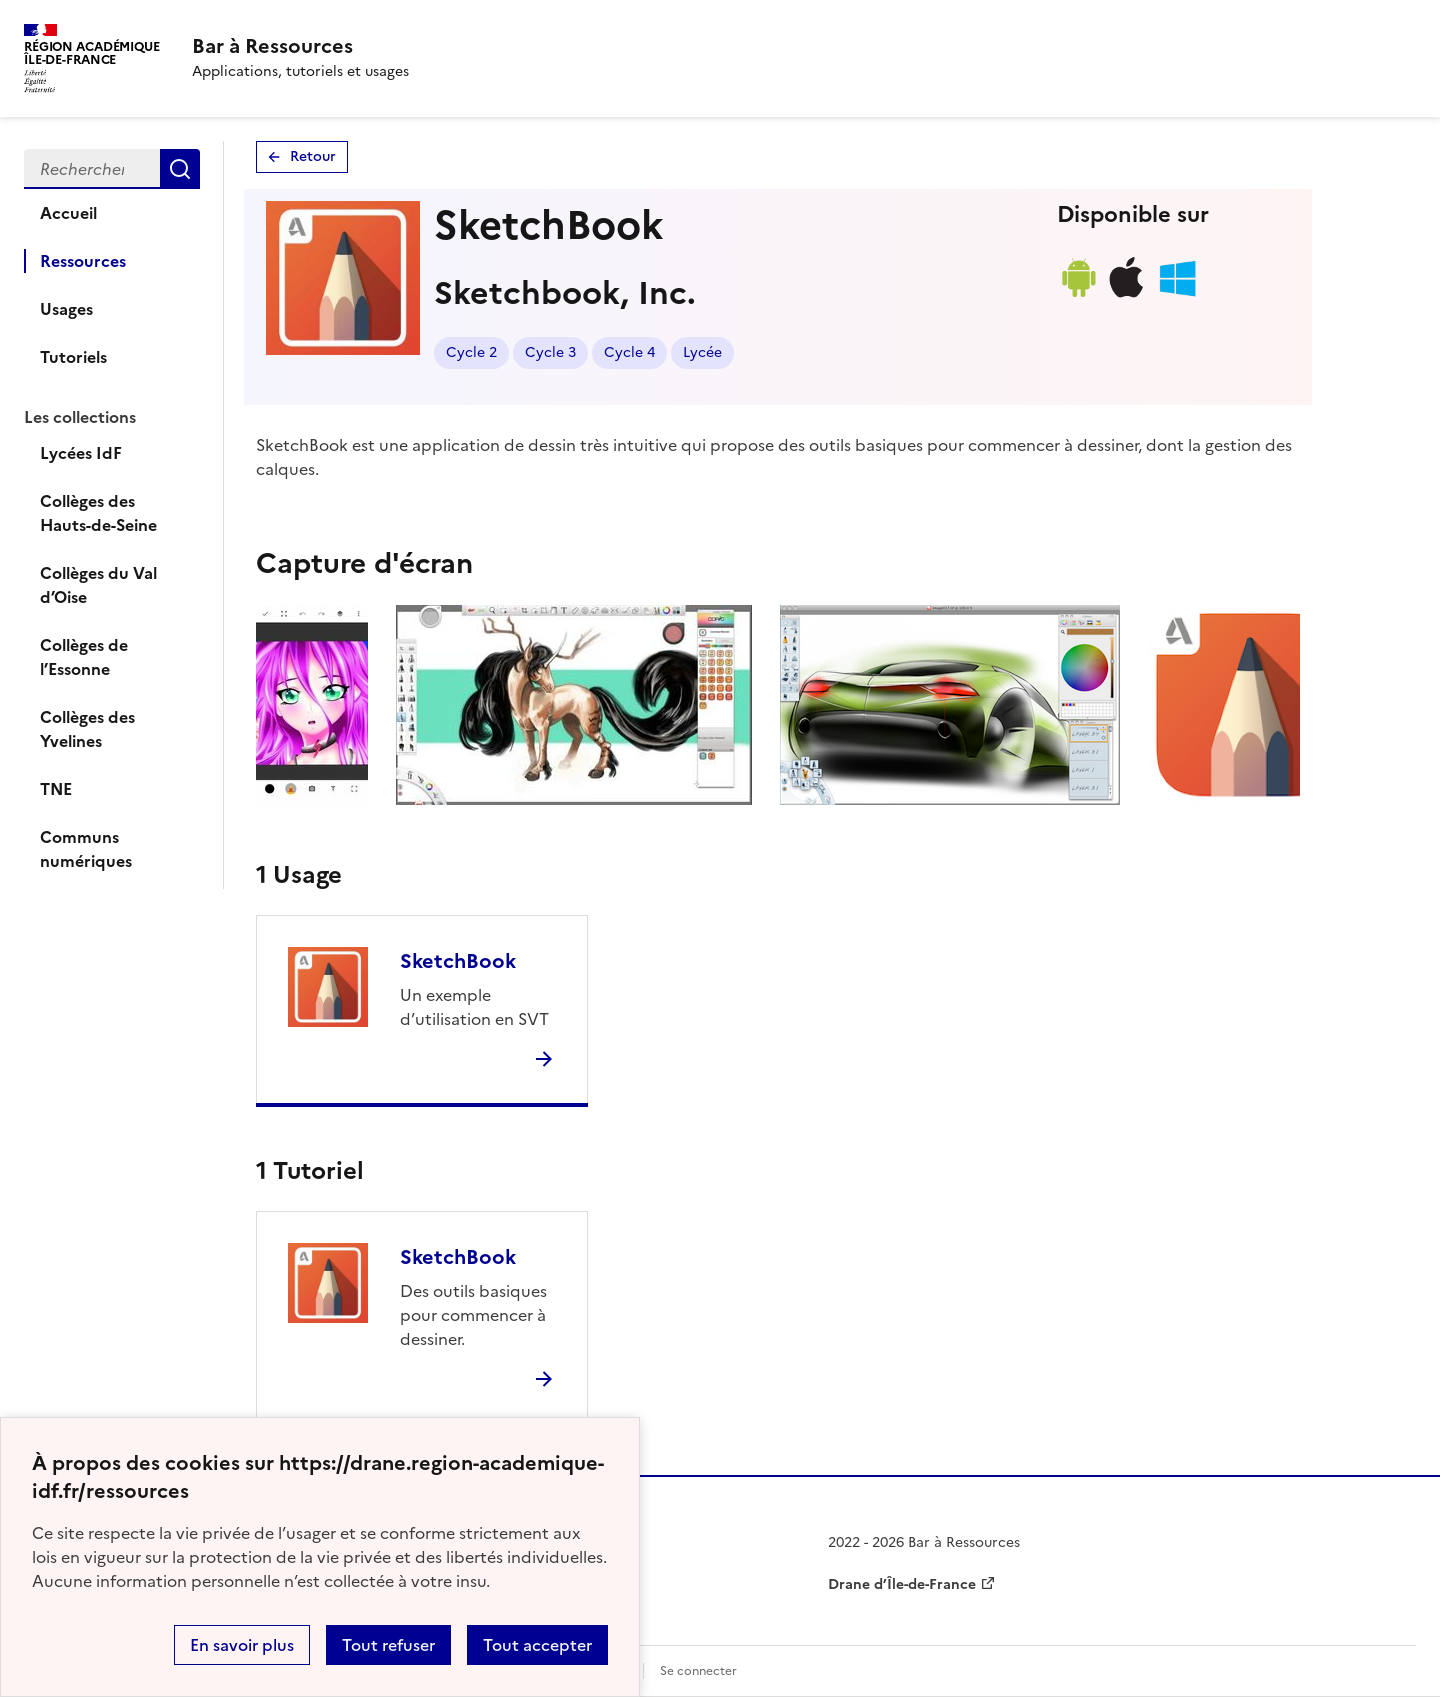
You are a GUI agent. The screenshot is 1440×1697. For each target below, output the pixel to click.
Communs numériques (86, 849)
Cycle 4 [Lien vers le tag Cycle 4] (629, 352)
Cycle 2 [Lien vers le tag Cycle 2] (471, 352)
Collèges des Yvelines (87, 729)
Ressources (83, 261)
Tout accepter (537, 1645)
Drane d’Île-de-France (902, 1584)
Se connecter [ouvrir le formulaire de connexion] (698, 1671)
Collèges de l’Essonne (84, 657)
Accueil (68, 213)
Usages (66, 309)
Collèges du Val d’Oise (98, 585)
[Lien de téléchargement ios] (1126, 297)
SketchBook (458, 961)
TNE (56, 789)
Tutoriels (73, 357)
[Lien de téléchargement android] (1078, 297)
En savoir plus (242, 1645)
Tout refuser (388, 1645)
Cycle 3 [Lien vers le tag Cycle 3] (550, 352)
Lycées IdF (81, 453)
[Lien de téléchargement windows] (1177, 297)
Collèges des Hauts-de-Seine (98, 513)
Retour (313, 156)
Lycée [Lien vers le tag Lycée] (702, 352)
